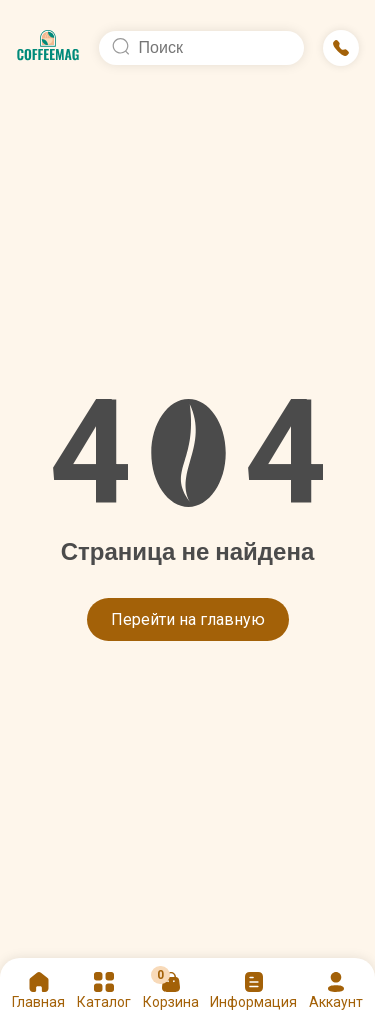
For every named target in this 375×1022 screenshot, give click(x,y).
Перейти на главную (188, 619)
